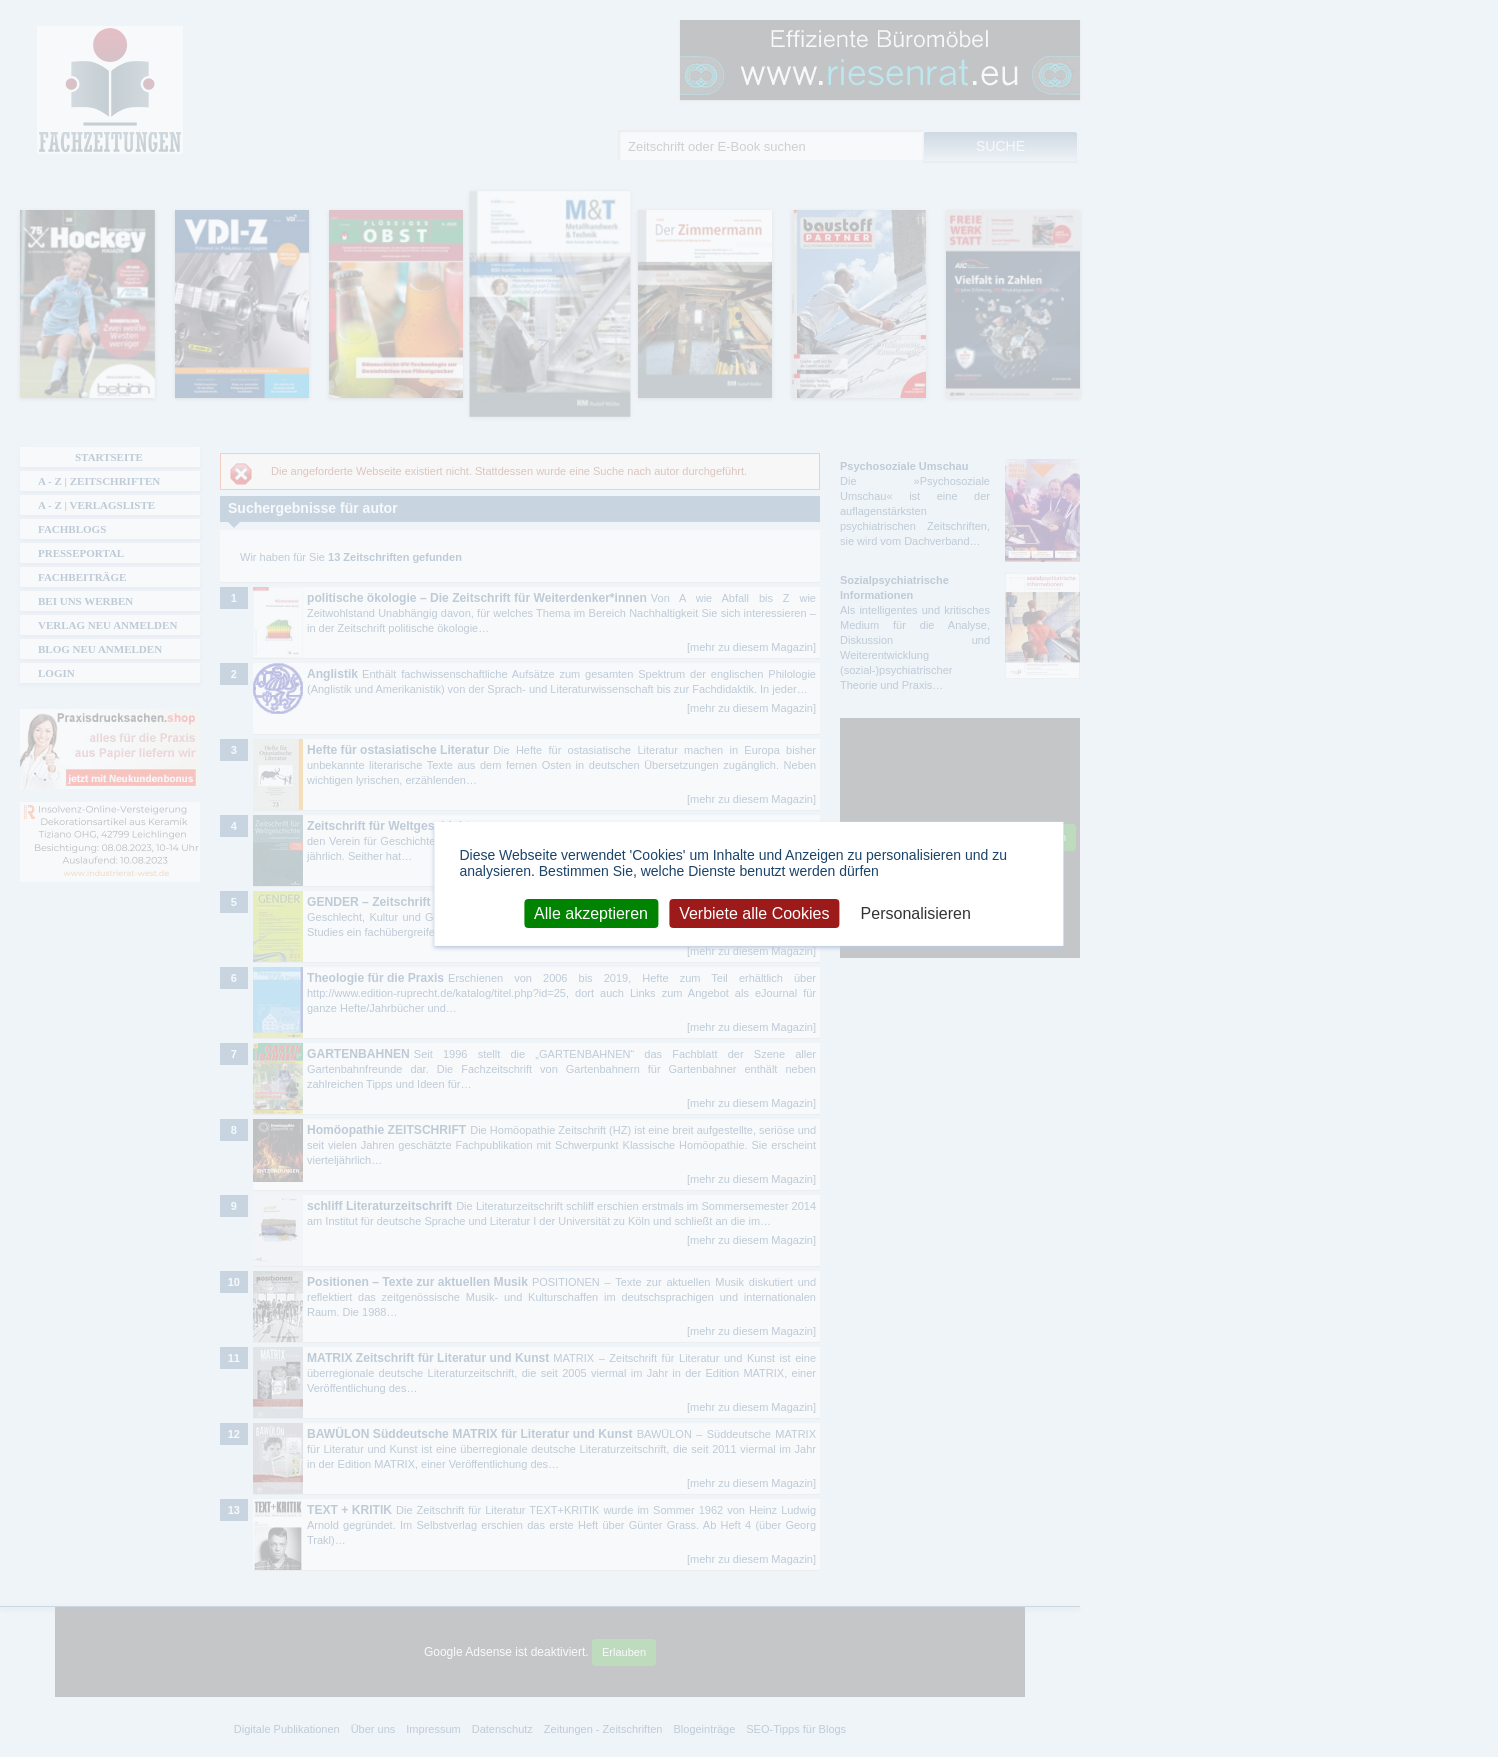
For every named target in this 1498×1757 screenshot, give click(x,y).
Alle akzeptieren (591, 912)
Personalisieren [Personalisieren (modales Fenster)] (916, 912)
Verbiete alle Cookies (754, 912)
